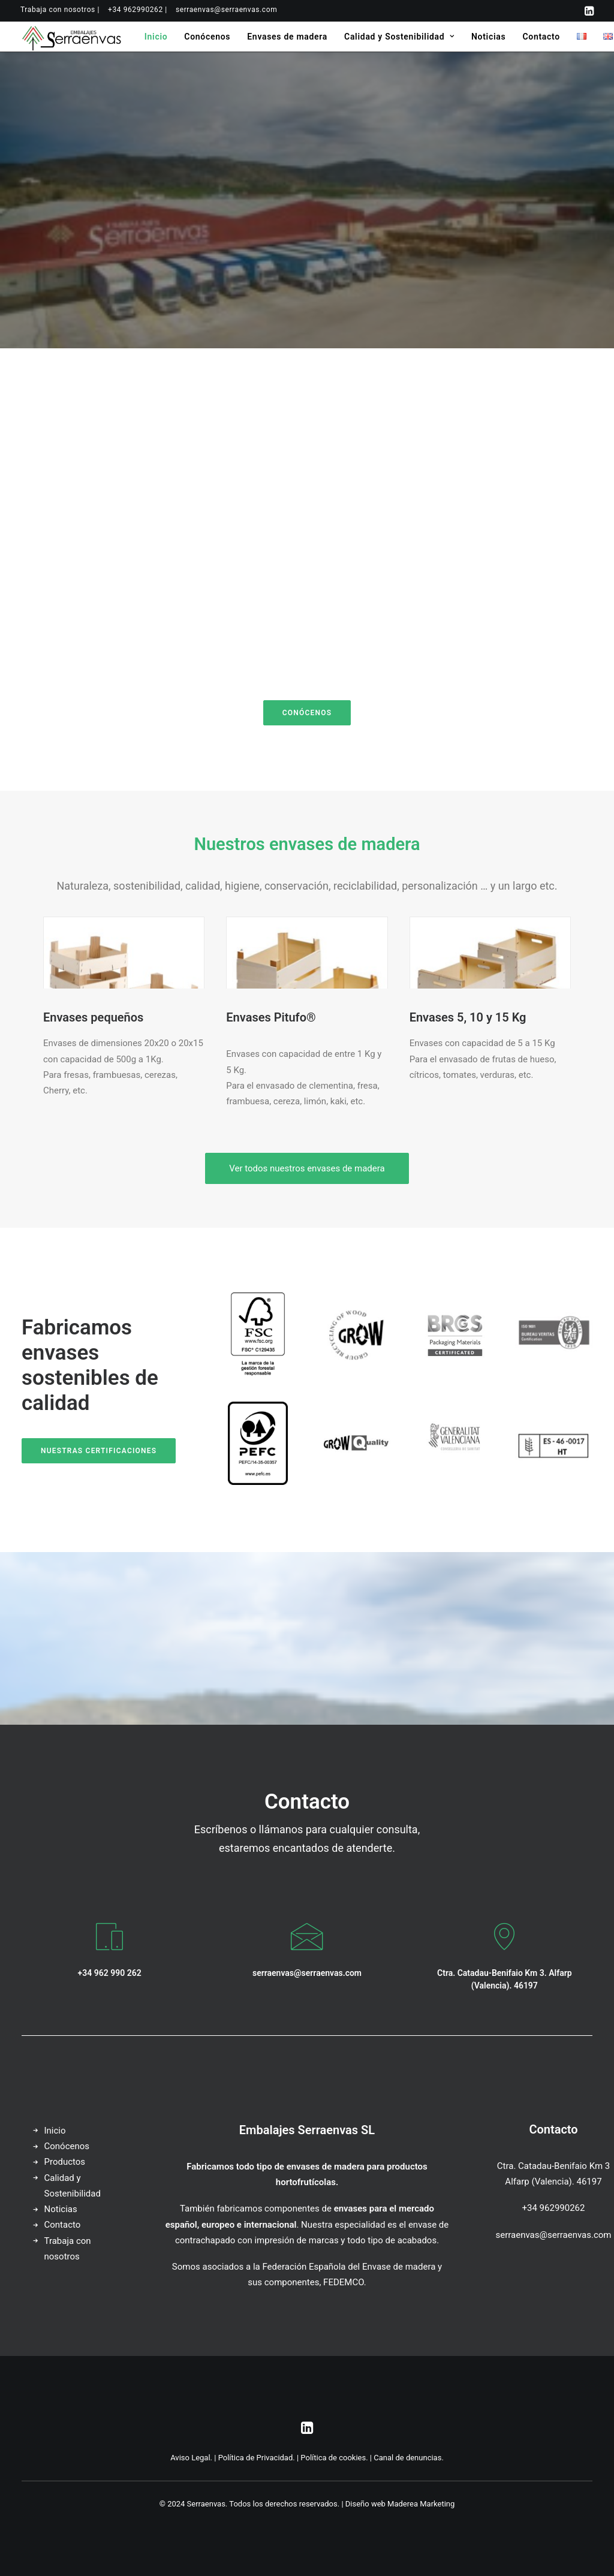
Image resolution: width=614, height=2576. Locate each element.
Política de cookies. (334, 2457)
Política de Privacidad (255, 2457)
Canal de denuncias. (409, 2457)
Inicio (156, 36)
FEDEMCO (343, 2282)
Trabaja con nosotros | (60, 9)
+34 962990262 (553, 2208)
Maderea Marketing (421, 2503)
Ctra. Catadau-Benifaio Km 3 (553, 2166)
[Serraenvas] (72, 37)
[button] (589, 11)
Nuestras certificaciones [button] (98, 1451)
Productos (65, 2161)
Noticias (488, 36)
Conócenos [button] (307, 713)
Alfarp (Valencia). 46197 (553, 2181)
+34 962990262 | (137, 9)
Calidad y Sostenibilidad (399, 36)
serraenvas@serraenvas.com (226, 9)
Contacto (540, 36)
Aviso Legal (190, 2457)
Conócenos (207, 36)
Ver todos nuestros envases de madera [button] (306, 1168)
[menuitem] (60, 9)
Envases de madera (287, 36)
